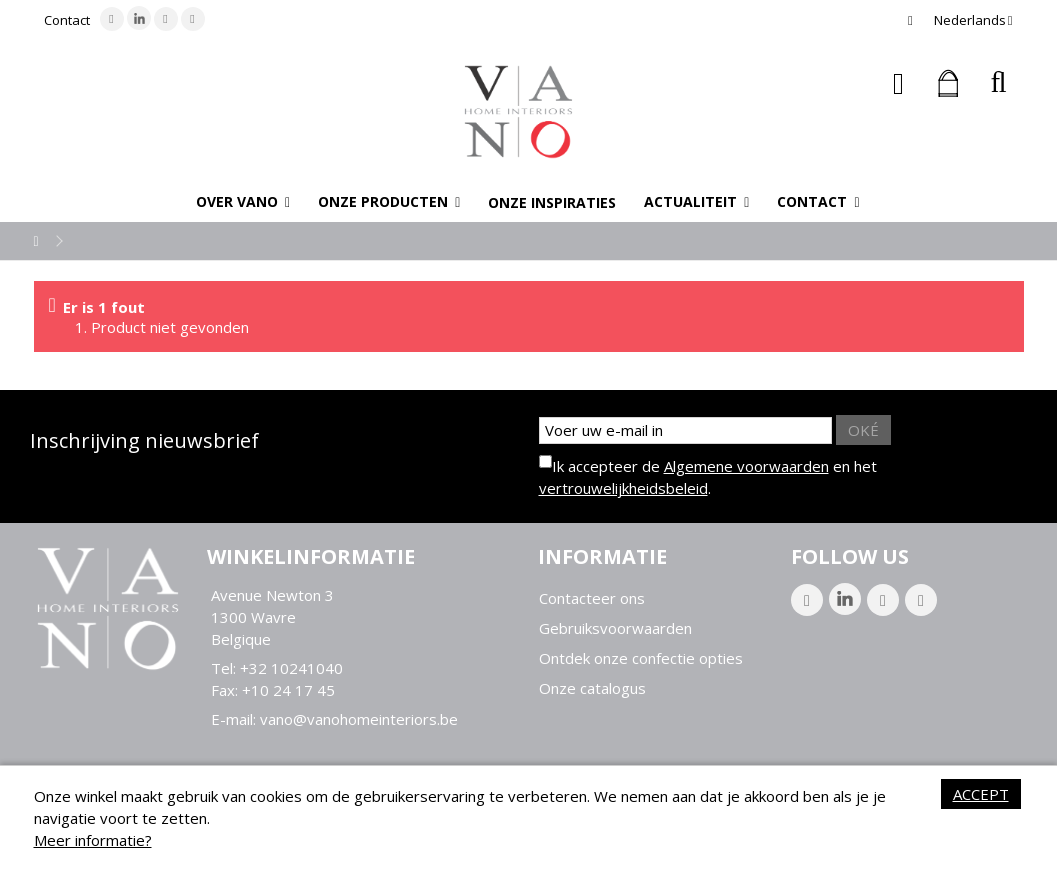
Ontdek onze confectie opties (641, 658)
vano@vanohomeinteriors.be (359, 719)
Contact (67, 20)
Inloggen (898, 83)
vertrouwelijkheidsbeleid (623, 488)
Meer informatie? (93, 840)
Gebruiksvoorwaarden (615, 628)
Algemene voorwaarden (746, 466)
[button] (243, 202)
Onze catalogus (592, 688)
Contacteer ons (592, 598)
